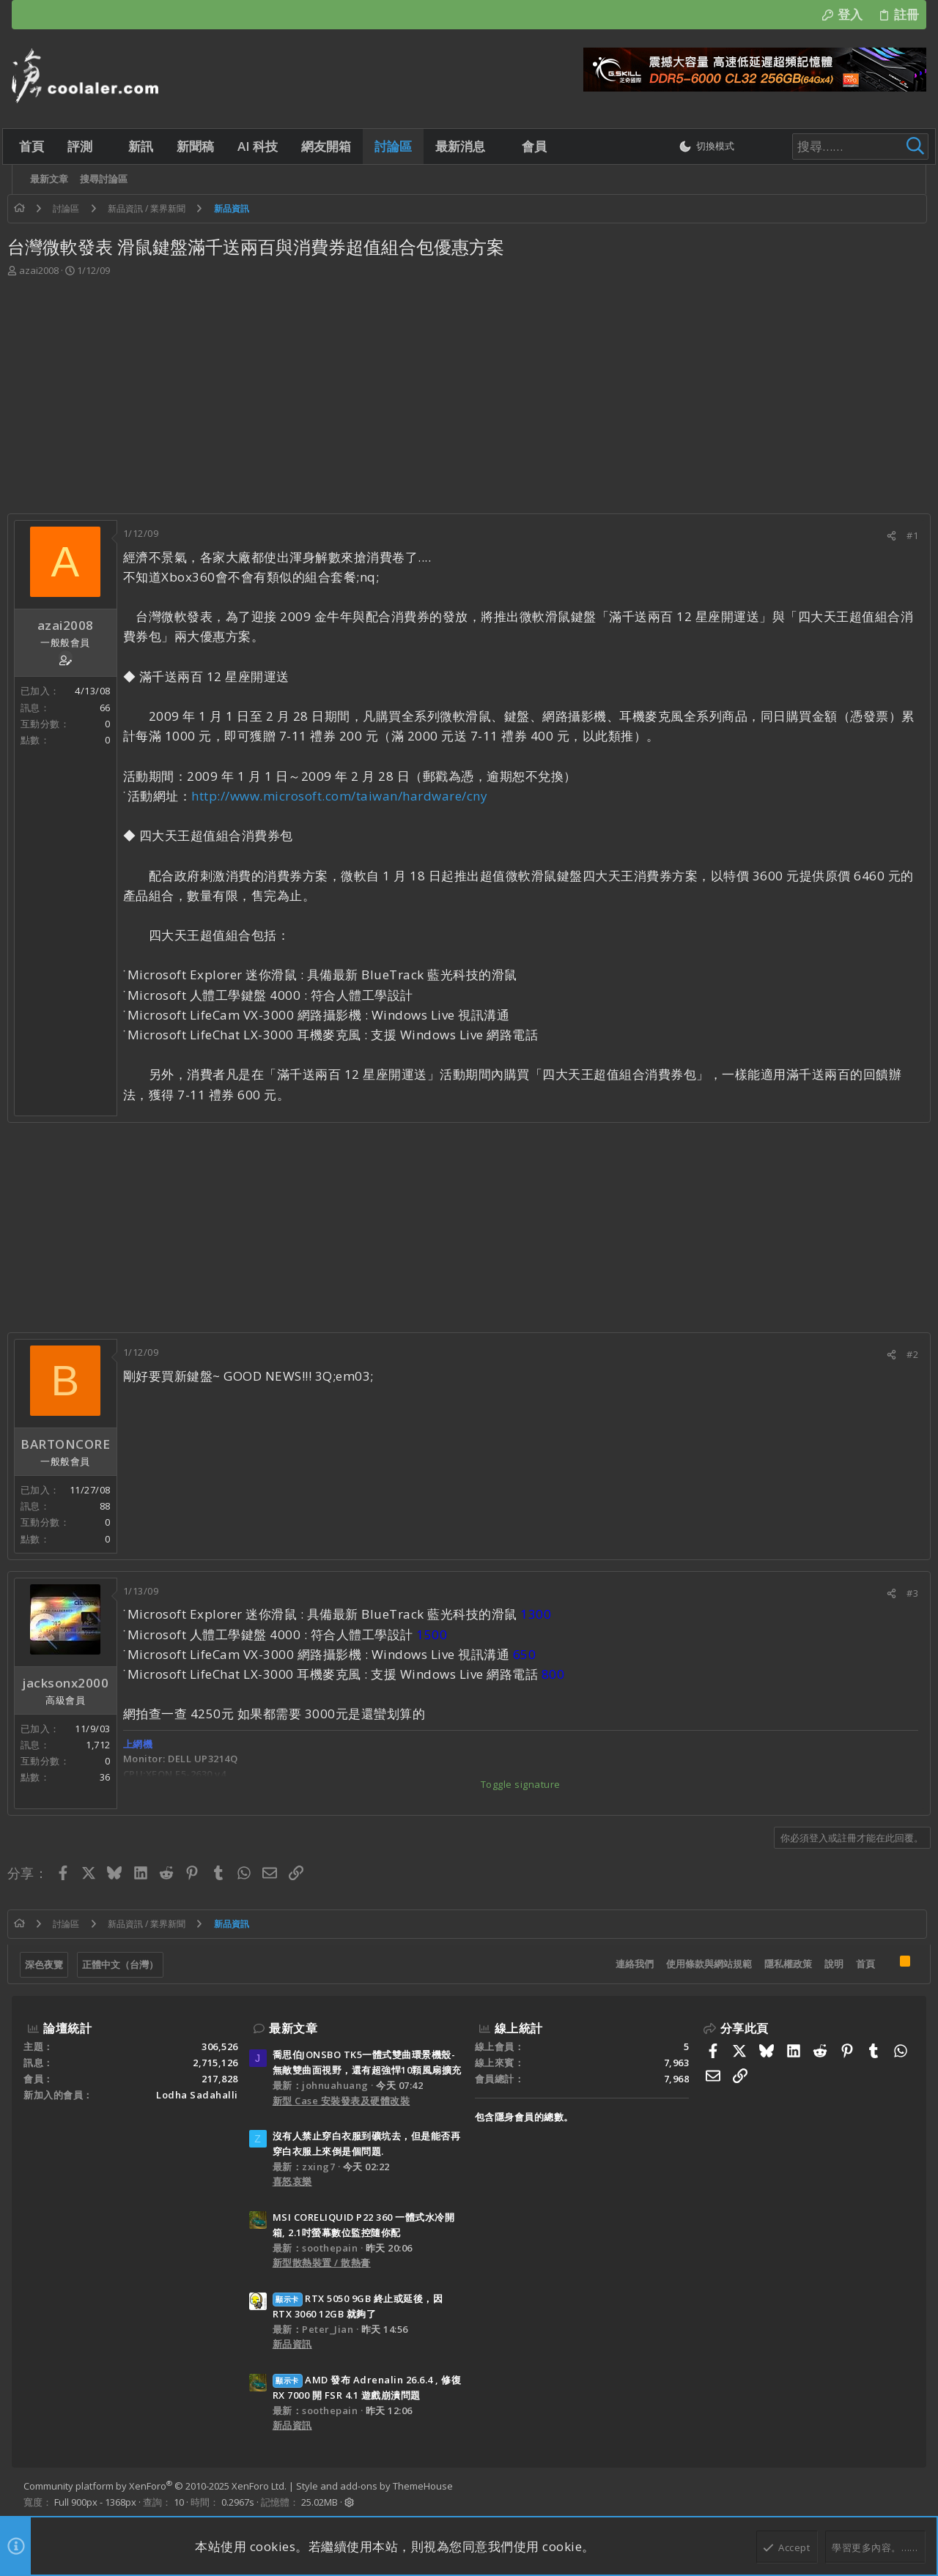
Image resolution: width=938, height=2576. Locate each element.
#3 (908, 1593)
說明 (828, 1963)
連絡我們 (629, 1963)
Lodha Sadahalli (197, 2094)
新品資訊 (292, 2343)
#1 (908, 535)
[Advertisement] (467, 388)
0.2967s (237, 2502)
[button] (110, 146)
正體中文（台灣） (124, 1964)
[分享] (887, 536)
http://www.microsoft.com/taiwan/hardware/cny (344, 795)
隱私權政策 (783, 1963)
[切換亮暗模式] (691, 146)
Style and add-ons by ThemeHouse (374, 2486)
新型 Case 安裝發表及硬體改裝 (341, 2100)
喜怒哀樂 (292, 2181)
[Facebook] (908, 2494)
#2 (908, 1354)
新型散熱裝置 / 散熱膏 (322, 2262)
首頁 (860, 1963)
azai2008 (43, 270)
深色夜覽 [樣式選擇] (48, 1964)
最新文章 (293, 2028)
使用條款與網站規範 (704, 1963)
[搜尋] (822, 146)
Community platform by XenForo (155, 2486)
